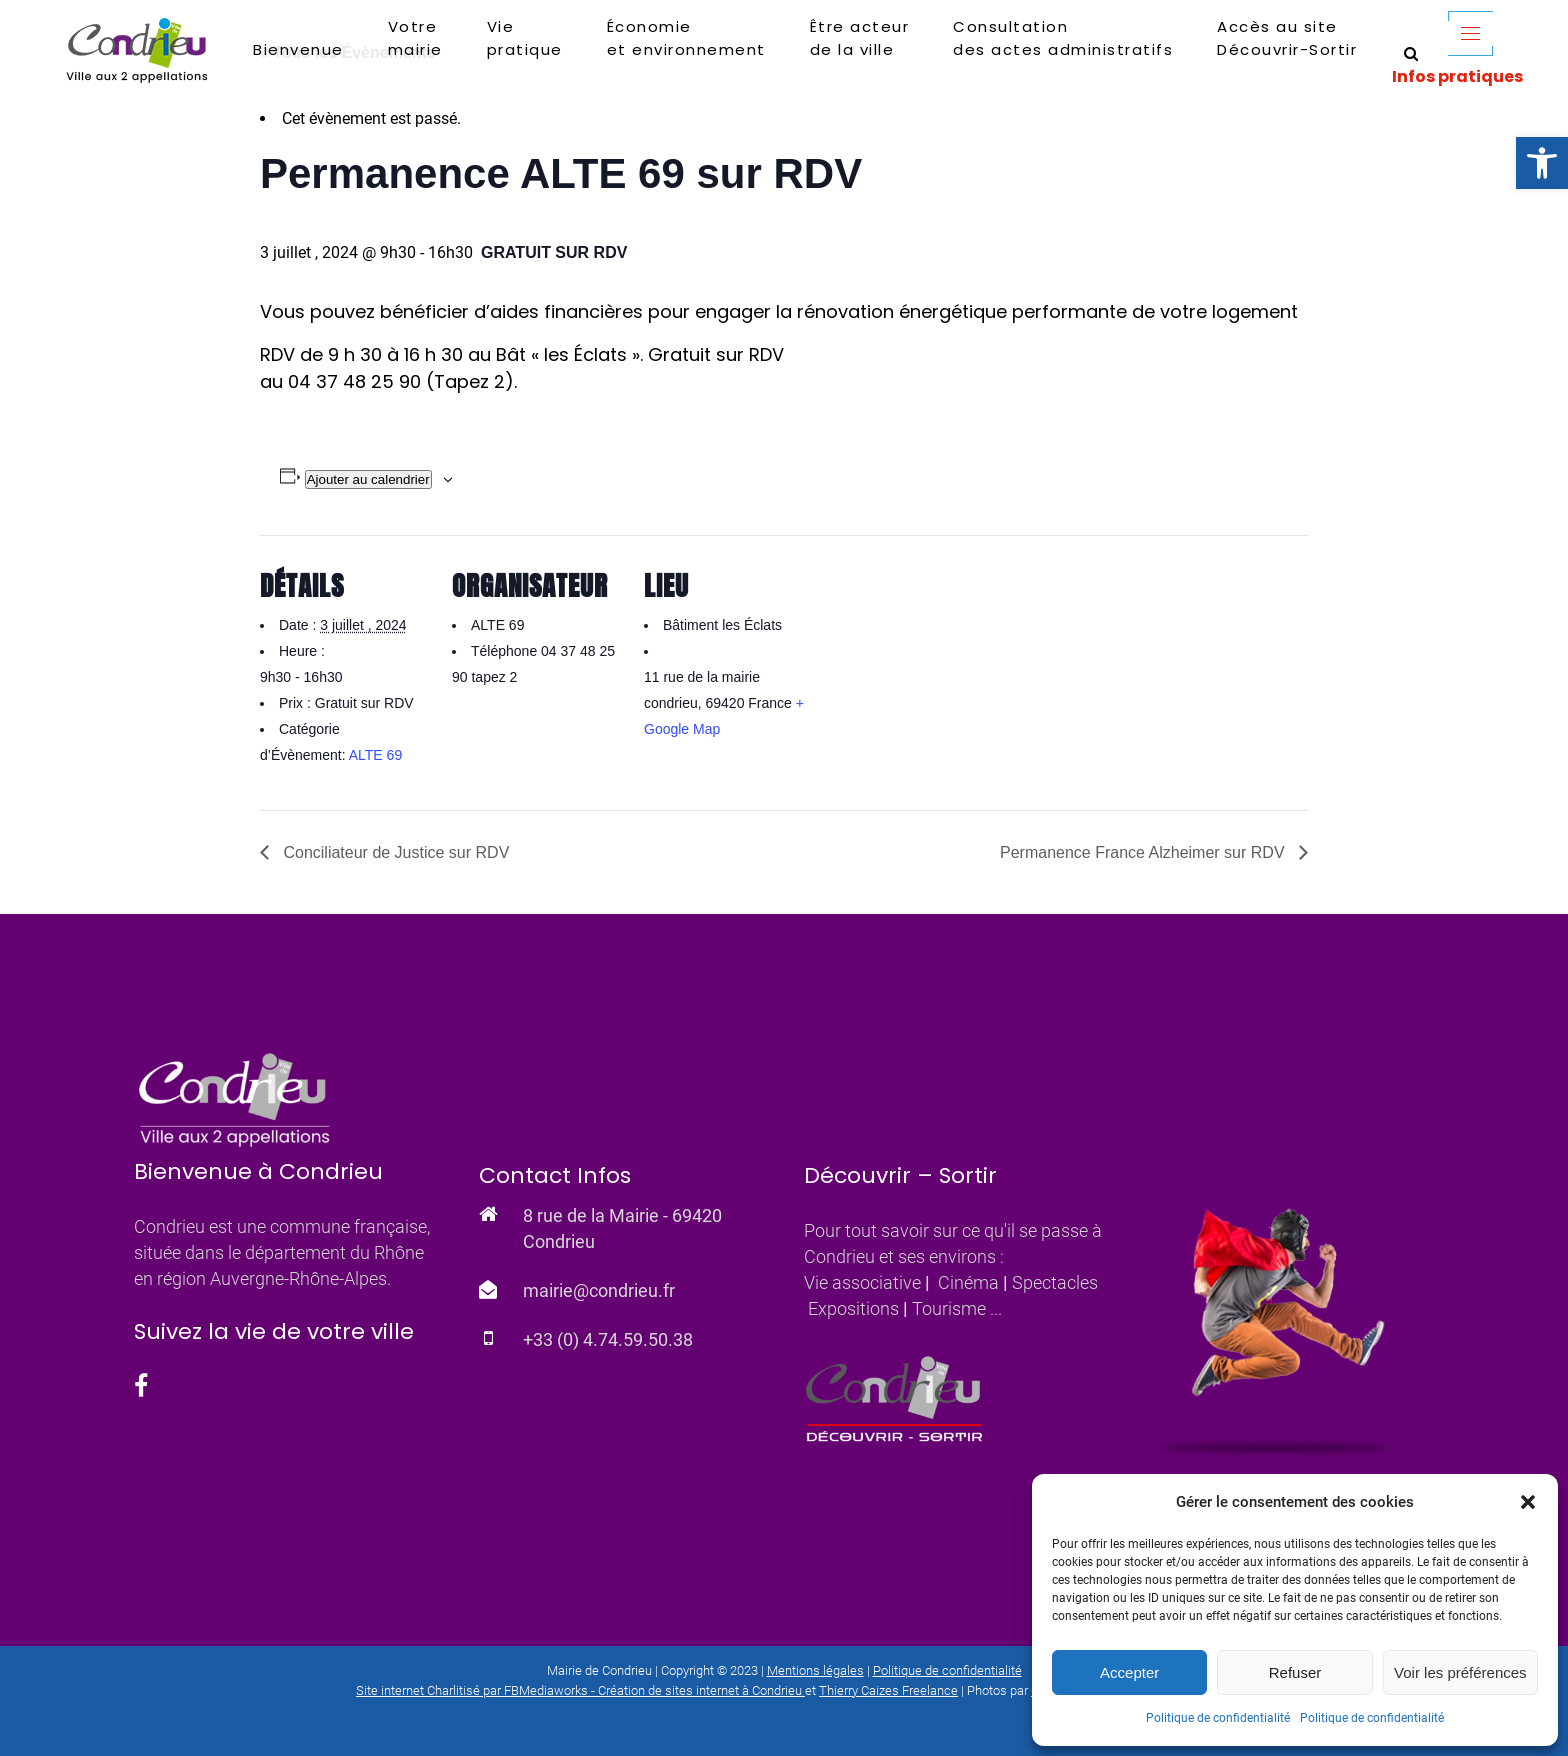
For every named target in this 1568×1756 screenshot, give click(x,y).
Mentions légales (815, 1670)
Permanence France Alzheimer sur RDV (1144, 852)
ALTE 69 (375, 755)
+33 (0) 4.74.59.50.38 (608, 1339)
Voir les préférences (1460, 1672)
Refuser (1295, 1672)
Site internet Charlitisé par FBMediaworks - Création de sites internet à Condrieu (579, 1690)
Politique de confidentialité (1218, 1718)
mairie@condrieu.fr (599, 1290)
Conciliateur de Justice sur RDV (394, 852)
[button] (1542, 163)
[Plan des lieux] (941, 672)
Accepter (1129, 1672)
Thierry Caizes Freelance (888, 1690)
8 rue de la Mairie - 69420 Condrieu (622, 1228)
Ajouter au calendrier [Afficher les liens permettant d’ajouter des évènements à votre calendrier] (368, 479)
